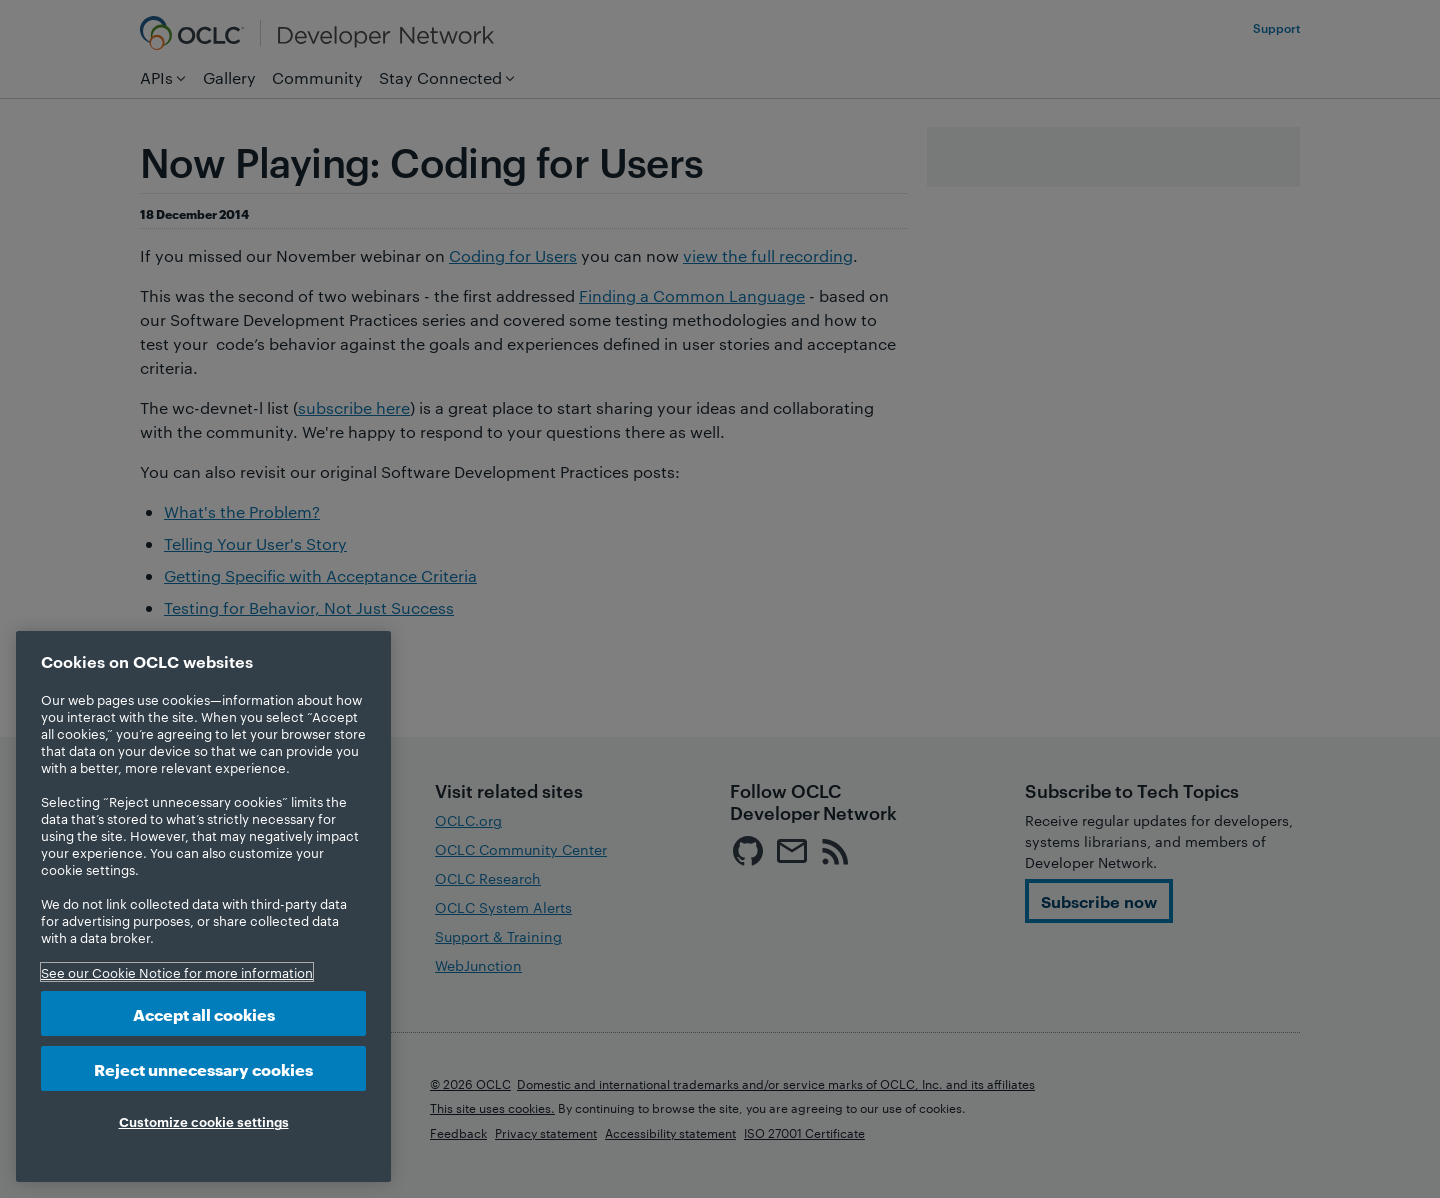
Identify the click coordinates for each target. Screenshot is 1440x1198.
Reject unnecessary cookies (203, 1068)
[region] (203, 906)
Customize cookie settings (204, 1121)
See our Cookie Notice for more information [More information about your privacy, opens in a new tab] (177, 972)
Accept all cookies (204, 1013)
